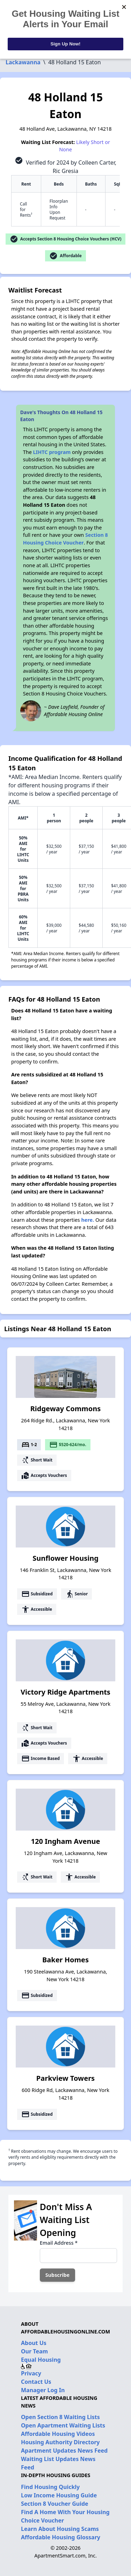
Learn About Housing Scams (60, 2529)
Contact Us (36, 2382)
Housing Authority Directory (60, 2442)
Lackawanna (23, 62)
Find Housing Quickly (50, 2487)
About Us (33, 2343)
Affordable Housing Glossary (60, 2537)
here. (87, 1220)
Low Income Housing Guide (59, 2495)
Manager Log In (43, 2390)
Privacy (31, 2373)
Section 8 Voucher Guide (54, 2504)
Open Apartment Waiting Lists (63, 2425)
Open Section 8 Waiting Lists (60, 2417)
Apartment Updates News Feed (64, 2450)
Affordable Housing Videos (58, 2434)
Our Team (34, 2351)
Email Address (59, 2242)
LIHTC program (52, 452)
